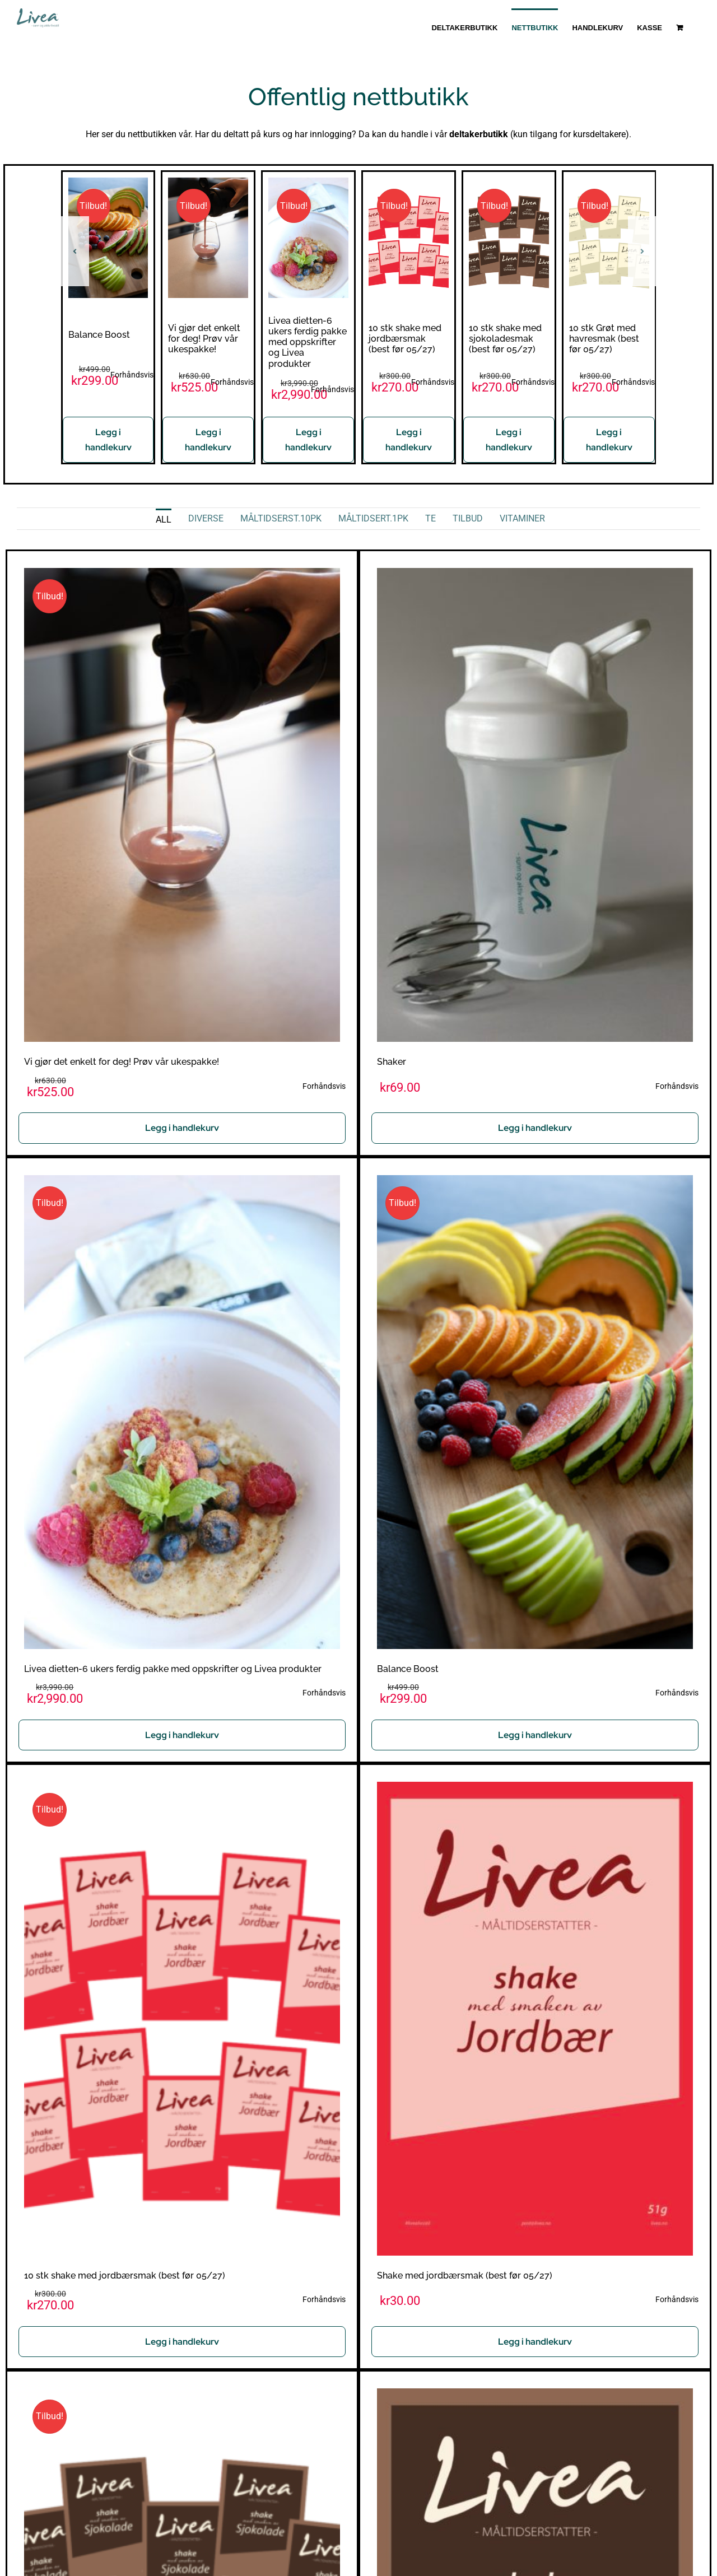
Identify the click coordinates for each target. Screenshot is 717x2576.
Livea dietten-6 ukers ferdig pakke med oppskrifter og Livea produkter (307, 342)
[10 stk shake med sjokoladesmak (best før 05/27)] (509, 183)
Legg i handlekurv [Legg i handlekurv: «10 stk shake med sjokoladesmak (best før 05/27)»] (509, 439)
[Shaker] (535, 575)
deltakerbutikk (478, 134)
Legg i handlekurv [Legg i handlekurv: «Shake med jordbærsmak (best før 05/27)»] (535, 2341)
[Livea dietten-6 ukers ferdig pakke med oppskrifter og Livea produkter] (308, 183)
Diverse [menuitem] (206, 518)
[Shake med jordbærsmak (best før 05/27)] (535, 1789)
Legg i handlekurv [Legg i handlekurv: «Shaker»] (535, 1128)
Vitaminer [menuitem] (522, 518)
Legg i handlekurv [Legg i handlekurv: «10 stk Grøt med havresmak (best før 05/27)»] (609, 439)
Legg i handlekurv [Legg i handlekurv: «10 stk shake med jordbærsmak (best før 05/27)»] (408, 439)
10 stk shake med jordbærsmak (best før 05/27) (405, 339)
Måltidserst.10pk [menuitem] (281, 518)
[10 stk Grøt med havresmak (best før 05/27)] (609, 183)
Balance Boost (99, 334)
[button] (75, 251)
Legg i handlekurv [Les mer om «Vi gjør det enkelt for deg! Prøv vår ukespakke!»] (208, 439)
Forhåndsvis (131, 374)
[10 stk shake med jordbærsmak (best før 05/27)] (409, 183)
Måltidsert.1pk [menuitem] (373, 518)
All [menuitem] (163, 519)
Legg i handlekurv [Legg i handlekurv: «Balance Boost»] (108, 439)
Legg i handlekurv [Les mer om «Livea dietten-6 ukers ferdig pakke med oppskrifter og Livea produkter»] (308, 439)
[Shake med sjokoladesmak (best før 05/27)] (535, 2396)
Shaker (391, 1061)
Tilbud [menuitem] (468, 518)
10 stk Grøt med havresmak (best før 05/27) (604, 339)
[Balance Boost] (108, 183)
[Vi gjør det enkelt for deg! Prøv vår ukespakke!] (208, 183)
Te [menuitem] (430, 518)
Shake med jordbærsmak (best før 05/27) (464, 2275)
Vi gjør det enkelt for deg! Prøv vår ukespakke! (204, 339)
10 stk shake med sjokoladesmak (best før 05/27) (505, 339)
